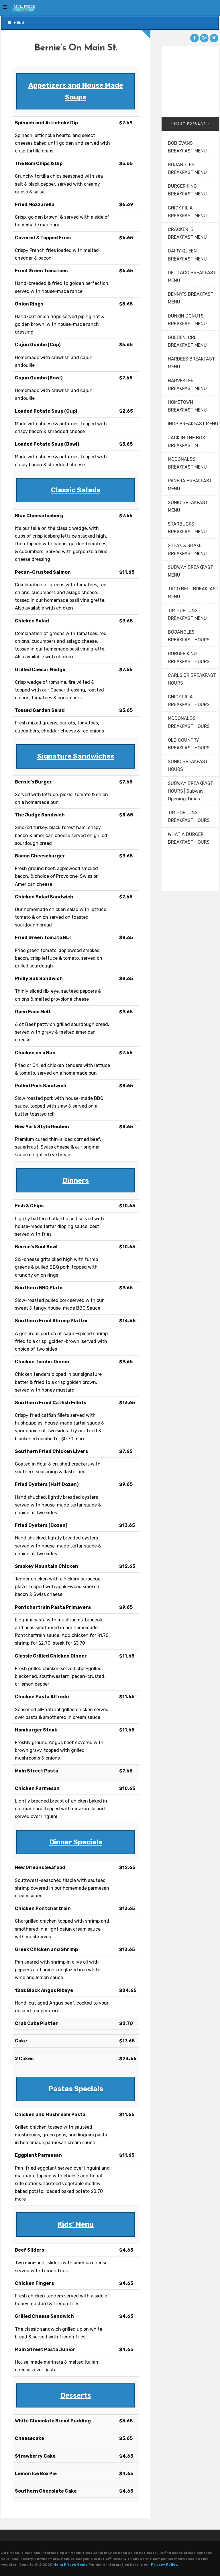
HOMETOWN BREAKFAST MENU (187, 406)
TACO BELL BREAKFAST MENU (193, 592)
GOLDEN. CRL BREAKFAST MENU (187, 341)
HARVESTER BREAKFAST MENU (187, 384)
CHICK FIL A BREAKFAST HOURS (189, 700)
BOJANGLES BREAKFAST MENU (187, 168)
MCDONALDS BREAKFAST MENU (187, 463)
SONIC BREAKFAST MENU (188, 506)
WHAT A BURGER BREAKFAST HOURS (189, 838)
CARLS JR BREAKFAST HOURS (192, 679)
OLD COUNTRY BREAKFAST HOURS (189, 744)
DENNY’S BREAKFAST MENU (190, 298)
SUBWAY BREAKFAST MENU (190, 571)
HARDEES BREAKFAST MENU (191, 362)
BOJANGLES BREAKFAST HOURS (189, 635)
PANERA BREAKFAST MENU (190, 484)
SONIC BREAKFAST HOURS (188, 765)
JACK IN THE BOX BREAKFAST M (186, 441)
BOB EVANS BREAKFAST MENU (187, 147)
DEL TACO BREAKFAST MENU (192, 276)
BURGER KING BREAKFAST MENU (187, 190)
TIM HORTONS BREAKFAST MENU (187, 614)
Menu (15, 23)
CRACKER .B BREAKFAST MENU (187, 233)
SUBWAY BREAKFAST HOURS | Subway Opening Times (190, 791)
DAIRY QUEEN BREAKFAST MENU (187, 254)
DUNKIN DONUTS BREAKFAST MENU (187, 319)
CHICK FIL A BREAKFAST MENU (187, 211)
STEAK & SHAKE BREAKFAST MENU (187, 549)
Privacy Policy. (164, 2565)
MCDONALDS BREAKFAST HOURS (189, 722)
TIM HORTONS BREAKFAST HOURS (189, 816)
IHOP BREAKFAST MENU (193, 423)
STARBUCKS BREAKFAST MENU (187, 527)
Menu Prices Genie (70, 2565)
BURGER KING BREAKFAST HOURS (189, 657)
